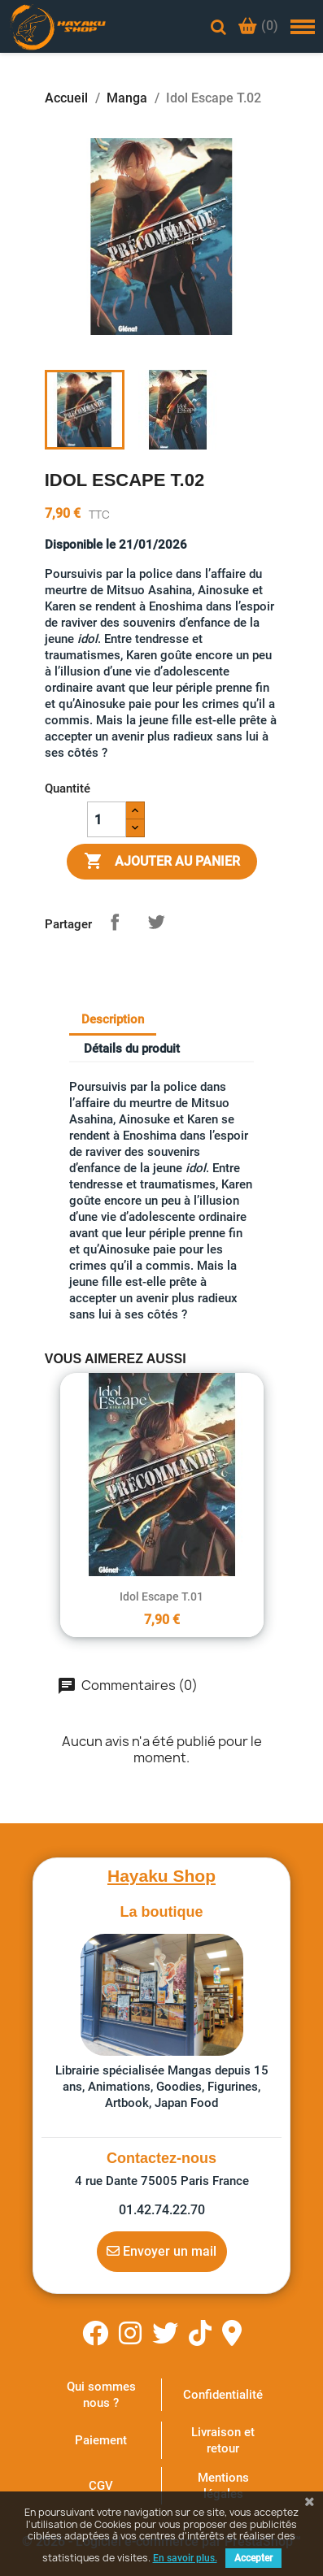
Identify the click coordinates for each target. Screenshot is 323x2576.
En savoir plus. (185, 2558)
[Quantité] (106, 819)
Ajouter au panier (162, 861)
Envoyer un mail (161, 2251)
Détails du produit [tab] (132, 1048)
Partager (114, 922)
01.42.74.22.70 (162, 2210)
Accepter (253, 2558)
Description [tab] (112, 1019)
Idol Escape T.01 (161, 1596)
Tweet (156, 922)
